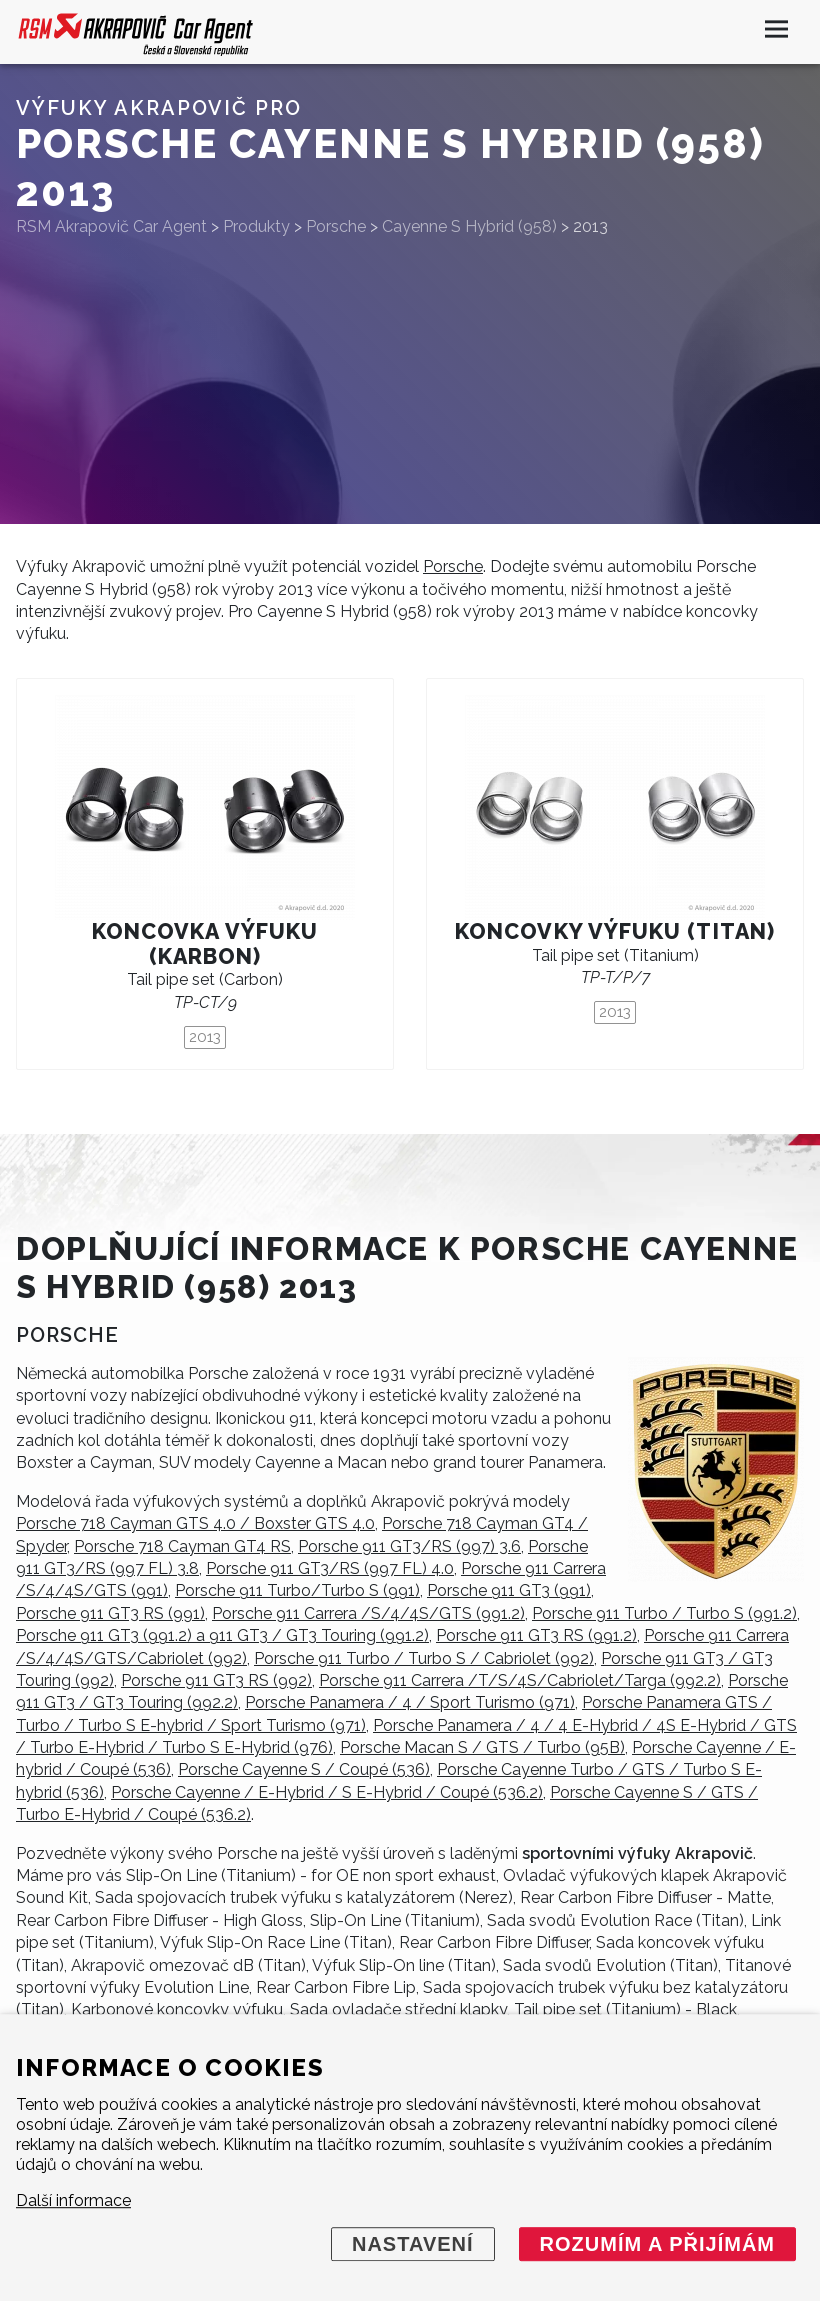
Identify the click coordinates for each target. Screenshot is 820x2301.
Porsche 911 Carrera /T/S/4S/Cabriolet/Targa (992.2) (520, 1680)
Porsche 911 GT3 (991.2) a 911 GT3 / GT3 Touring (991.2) (222, 1635)
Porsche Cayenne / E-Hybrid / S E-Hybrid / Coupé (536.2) (327, 1792)
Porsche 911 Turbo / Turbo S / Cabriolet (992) (424, 1658)
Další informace (73, 2200)
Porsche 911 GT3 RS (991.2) (536, 1635)
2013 (205, 1037)
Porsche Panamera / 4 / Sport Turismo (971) (410, 1702)
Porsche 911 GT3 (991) (509, 1590)
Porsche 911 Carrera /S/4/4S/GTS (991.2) (368, 1613)
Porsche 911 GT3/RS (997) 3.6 (409, 1546)
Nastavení (413, 2244)
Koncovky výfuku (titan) (615, 931)
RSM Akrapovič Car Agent (111, 226)
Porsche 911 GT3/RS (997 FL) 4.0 (330, 1568)
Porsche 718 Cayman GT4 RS (182, 1546)
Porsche (453, 566)
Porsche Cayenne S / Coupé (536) (304, 1769)
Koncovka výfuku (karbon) (205, 944)
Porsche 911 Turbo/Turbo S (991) (297, 1590)
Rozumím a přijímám (657, 2244)
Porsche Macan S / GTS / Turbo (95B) (482, 1747)
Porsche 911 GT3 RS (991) (110, 1613)
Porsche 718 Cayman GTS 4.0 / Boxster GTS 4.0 (195, 1523)
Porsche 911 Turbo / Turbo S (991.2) (664, 1613)
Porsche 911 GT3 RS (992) (216, 1680)
